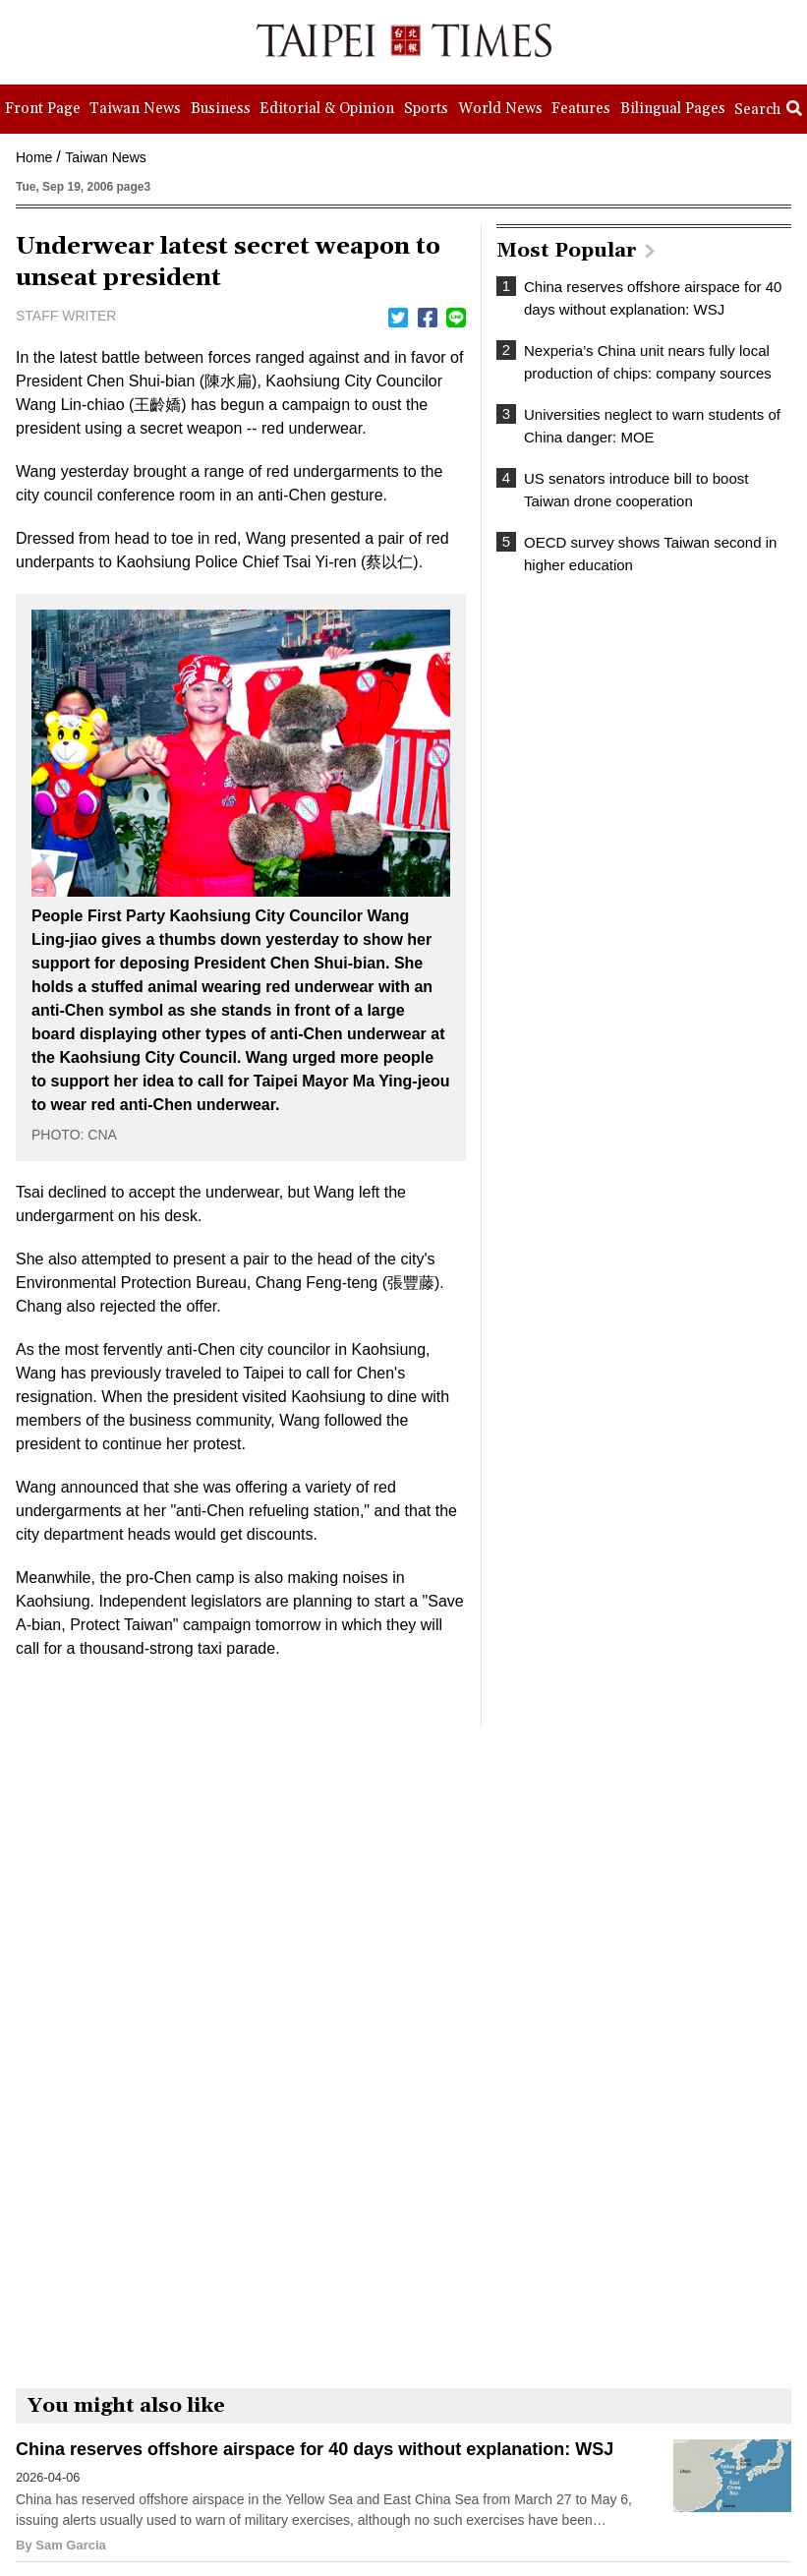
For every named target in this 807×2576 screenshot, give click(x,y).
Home (34, 157)
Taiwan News (105, 157)
